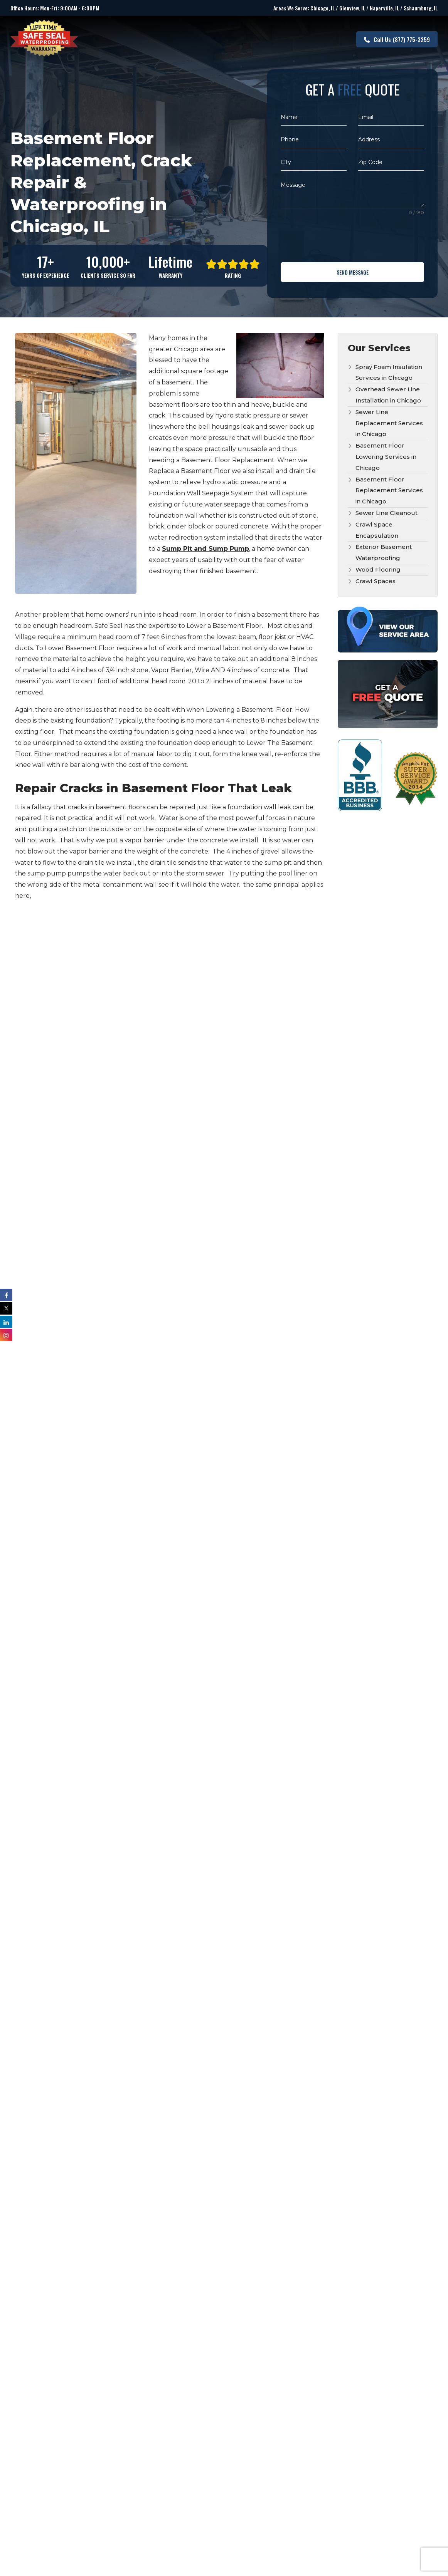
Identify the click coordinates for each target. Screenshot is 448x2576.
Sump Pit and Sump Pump (205, 546)
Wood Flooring (378, 566)
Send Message (353, 272)
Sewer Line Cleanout (386, 510)
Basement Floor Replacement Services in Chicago (389, 488)
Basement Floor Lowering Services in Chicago (385, 454)
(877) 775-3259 (397, 38)
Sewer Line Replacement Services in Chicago (389, 420)
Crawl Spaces (375, 578)
